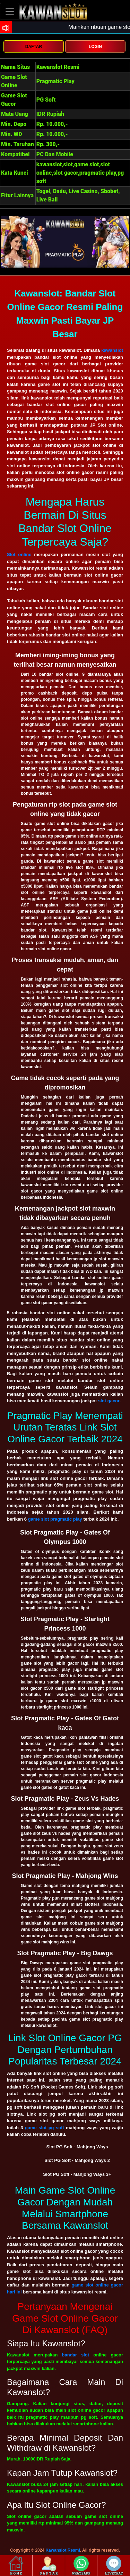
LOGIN (95, 46)
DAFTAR (33, 46)
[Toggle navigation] (9, 11)
